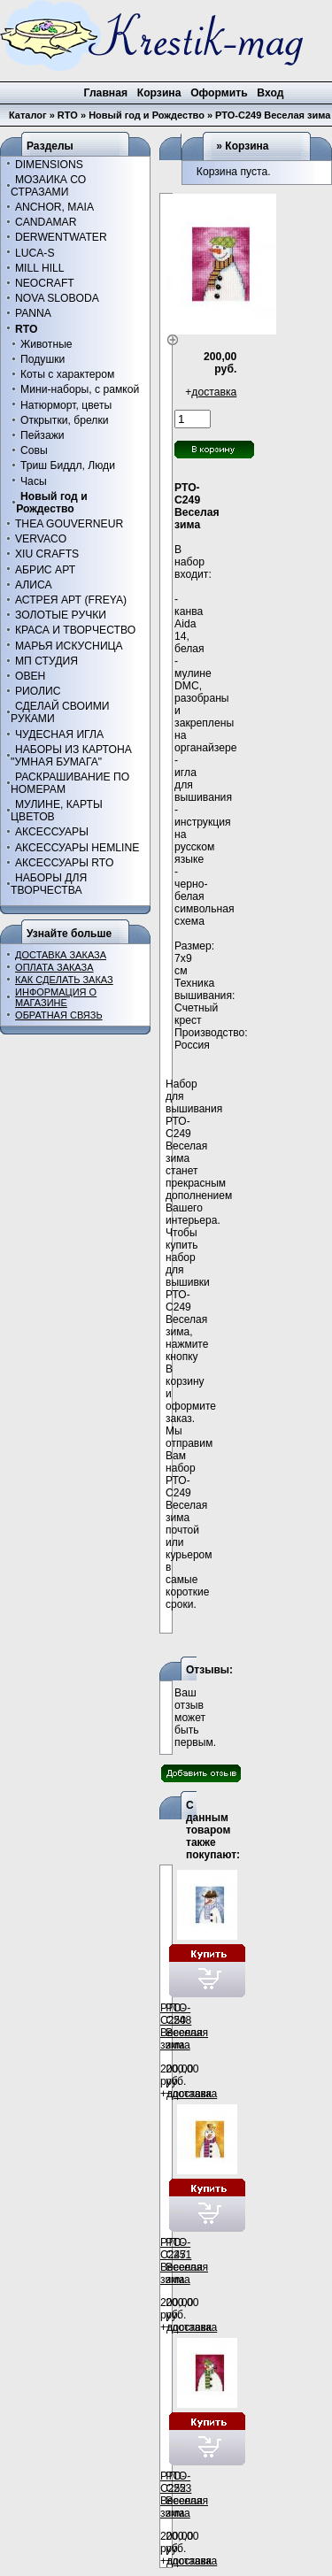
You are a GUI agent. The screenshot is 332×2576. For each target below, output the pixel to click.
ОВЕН (30, 676)
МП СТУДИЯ (46, 661)
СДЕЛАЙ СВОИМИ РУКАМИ (60, 712)
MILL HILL (40, 268)
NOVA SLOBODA (57, 298)
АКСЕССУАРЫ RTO (64, 863)
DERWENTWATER (61, 237)
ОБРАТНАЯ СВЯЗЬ (59, 1015)
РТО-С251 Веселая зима (187, 2261)
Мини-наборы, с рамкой (79, 389)
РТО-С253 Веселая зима (187, 2494)
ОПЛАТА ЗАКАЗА (54, 967)
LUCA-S (35, 253)
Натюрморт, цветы (66, 405)
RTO (68, 115)
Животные (46, 344)
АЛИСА (33, 585)
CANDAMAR (46, 222)
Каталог (28, 115)
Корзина (246, 146)
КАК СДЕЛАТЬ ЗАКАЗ (64, 979)
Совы (34, 450)
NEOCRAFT (44, 283)
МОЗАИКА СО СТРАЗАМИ (48, 185)
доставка (213, 392)
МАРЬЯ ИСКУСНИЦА (69, 646)
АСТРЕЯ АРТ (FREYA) (71, 600)
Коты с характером (67, 374)
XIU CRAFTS (47, 554)
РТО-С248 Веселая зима (187, 2026)
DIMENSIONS (49, 164)
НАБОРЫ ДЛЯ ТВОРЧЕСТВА (49, 884)
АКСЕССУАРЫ (52, 832)
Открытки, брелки (64, 420)
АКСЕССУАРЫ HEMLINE (77, 848)
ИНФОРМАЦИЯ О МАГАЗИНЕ (56, 997)
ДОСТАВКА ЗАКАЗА (60, 955)
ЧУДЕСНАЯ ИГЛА (59, 734)
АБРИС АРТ (45, 570)
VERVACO (40, 539)
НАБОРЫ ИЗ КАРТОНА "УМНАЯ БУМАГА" (71, 755)
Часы (33, 481)
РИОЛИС (38, 691)
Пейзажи (42, 435)
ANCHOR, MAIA (54, 207)
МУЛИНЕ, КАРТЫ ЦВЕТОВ (57, 810)
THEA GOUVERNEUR (69, 524)
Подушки (42, 359)
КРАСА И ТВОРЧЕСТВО (75, 630)
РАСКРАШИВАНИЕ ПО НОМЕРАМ (70, 783)
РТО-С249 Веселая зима (272, 115)
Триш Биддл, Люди (67, 465)
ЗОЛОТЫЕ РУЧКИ (60, 615)
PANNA (33, 313)
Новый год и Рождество (147, 115)
